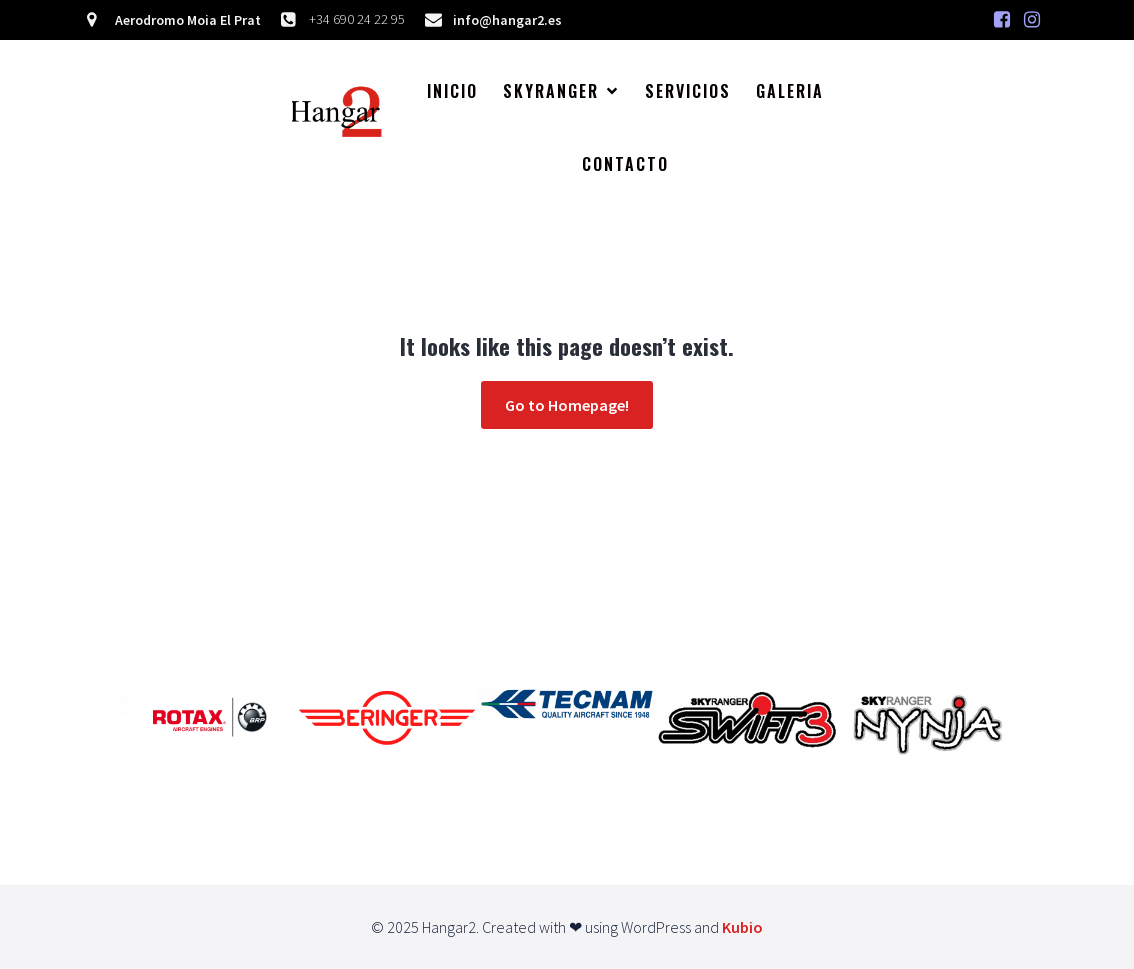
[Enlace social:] (1032, 20)
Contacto (625, 164)
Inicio (452, 91)
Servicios (688, 91)
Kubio (742, 927)
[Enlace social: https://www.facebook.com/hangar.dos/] (1002, 20)
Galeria (790, 91)
